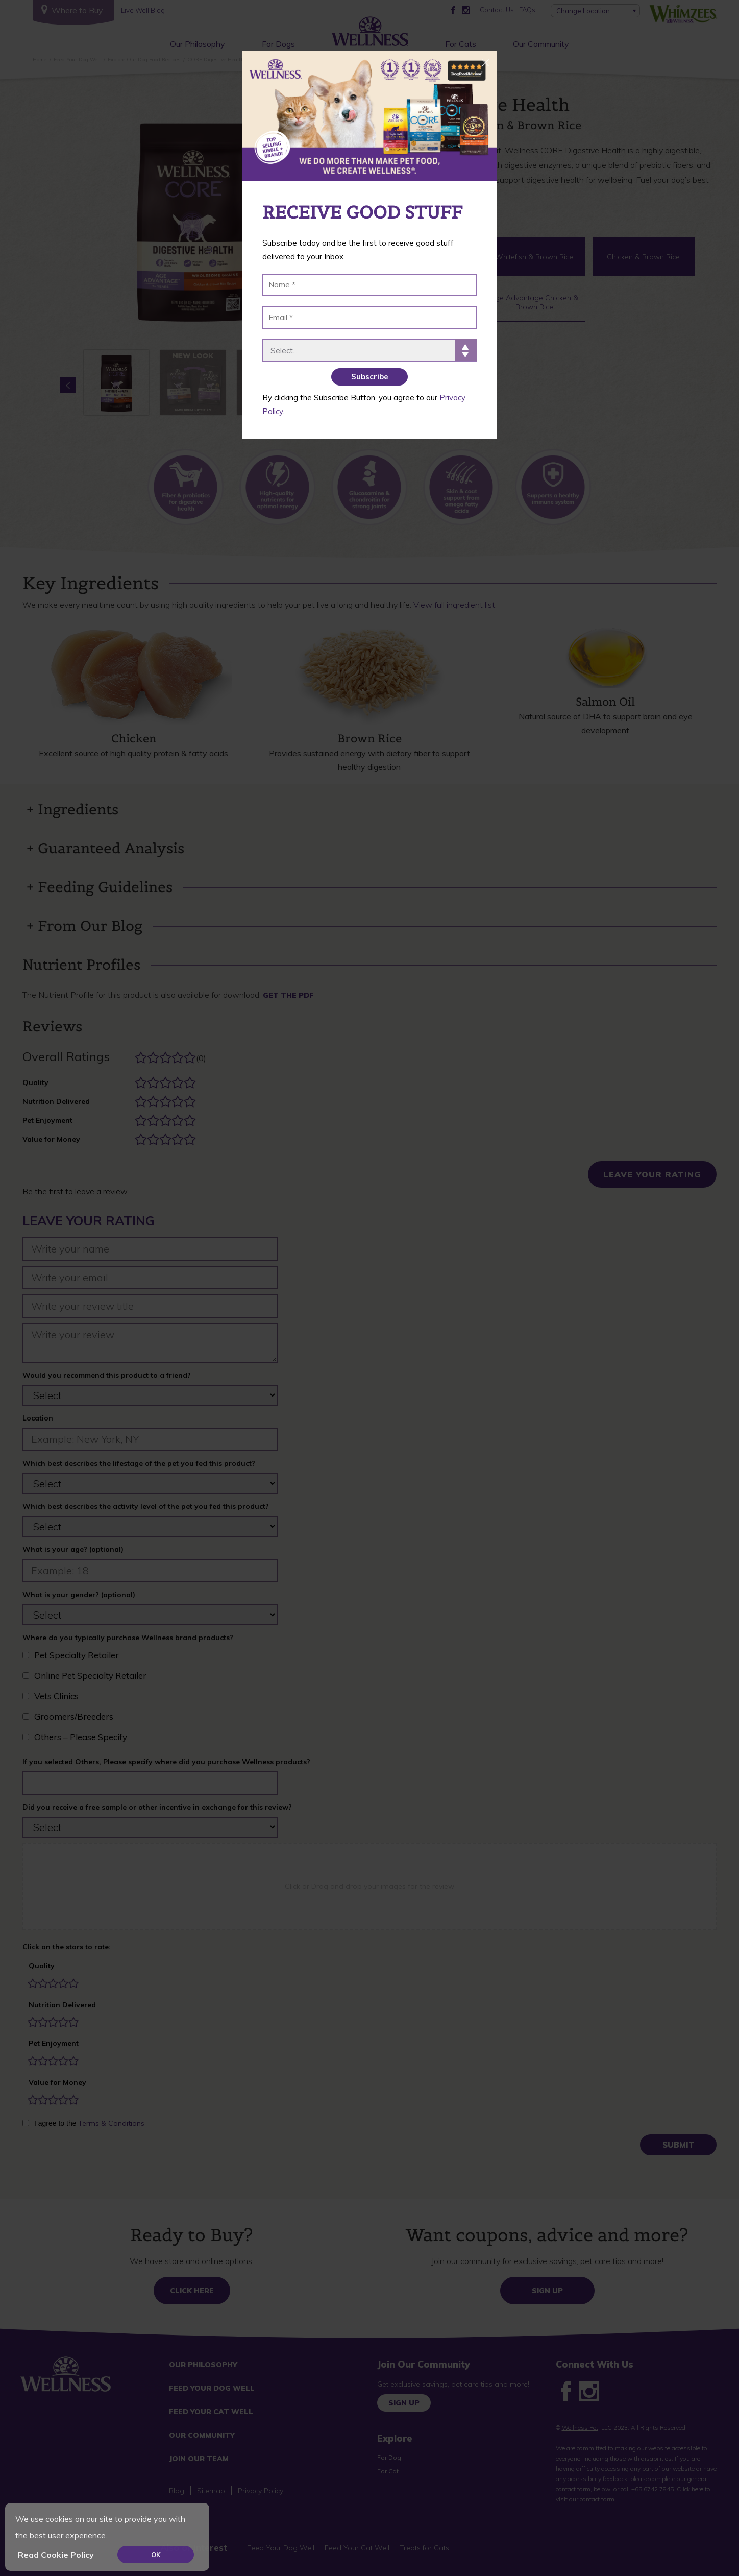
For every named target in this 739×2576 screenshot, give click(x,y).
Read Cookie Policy (56, 2554)
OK (156, 2554)
